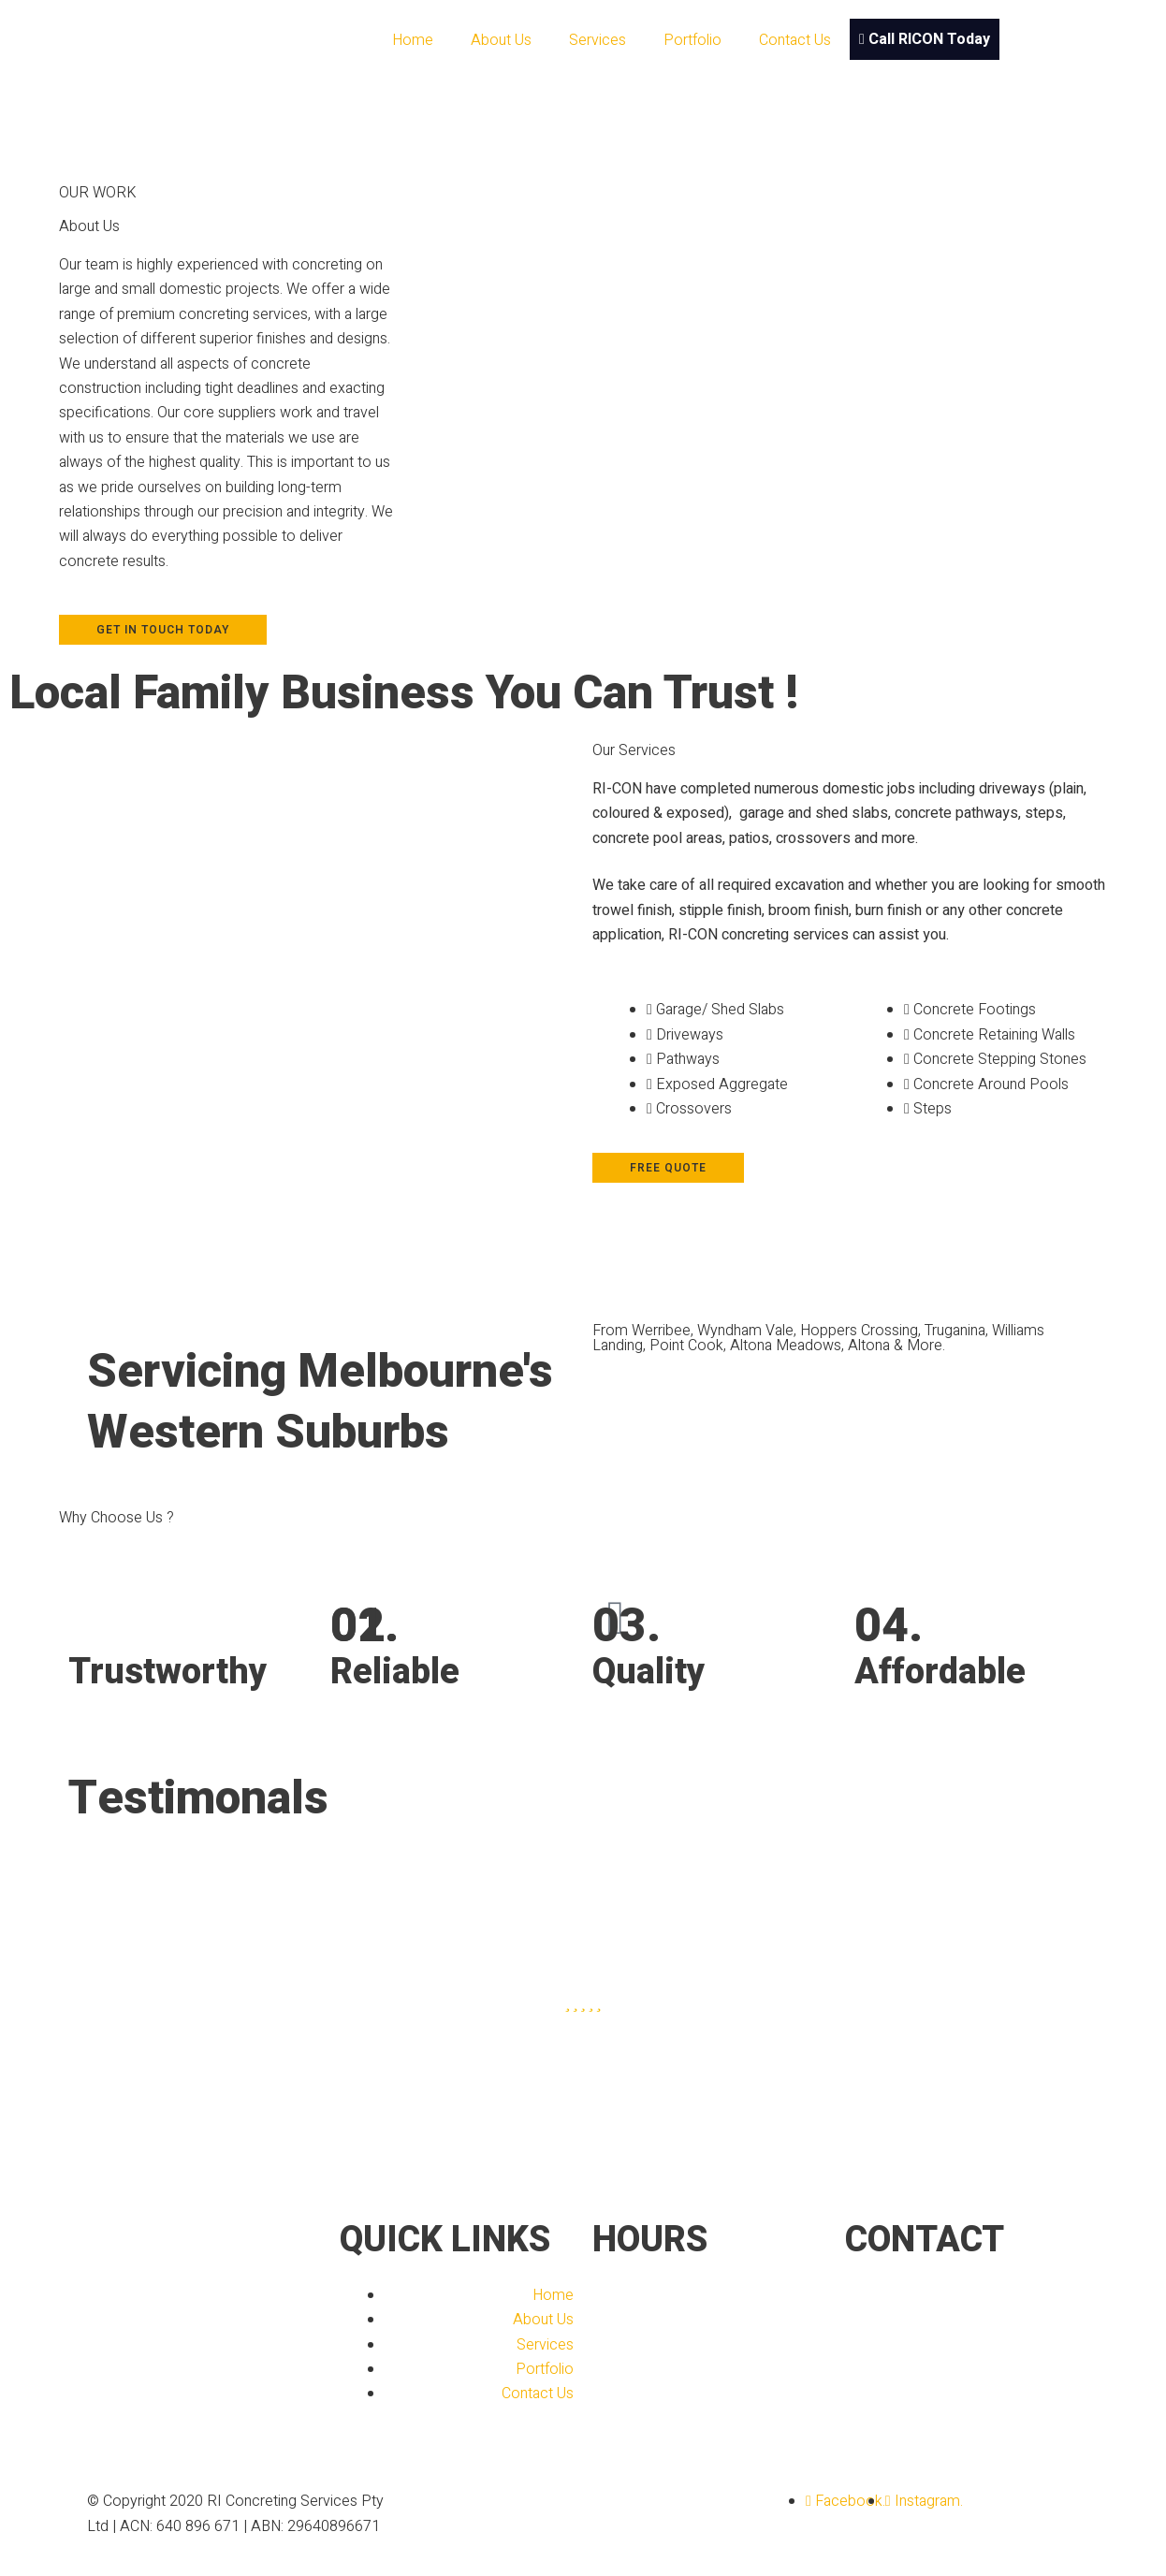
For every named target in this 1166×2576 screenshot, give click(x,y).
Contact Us (795, 40)
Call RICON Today (924, 39)
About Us (501, 40)
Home (412, 40)
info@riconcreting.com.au (995, 2319)
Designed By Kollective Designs (528, 2501)
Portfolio (692, 40)
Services (597, 40)
